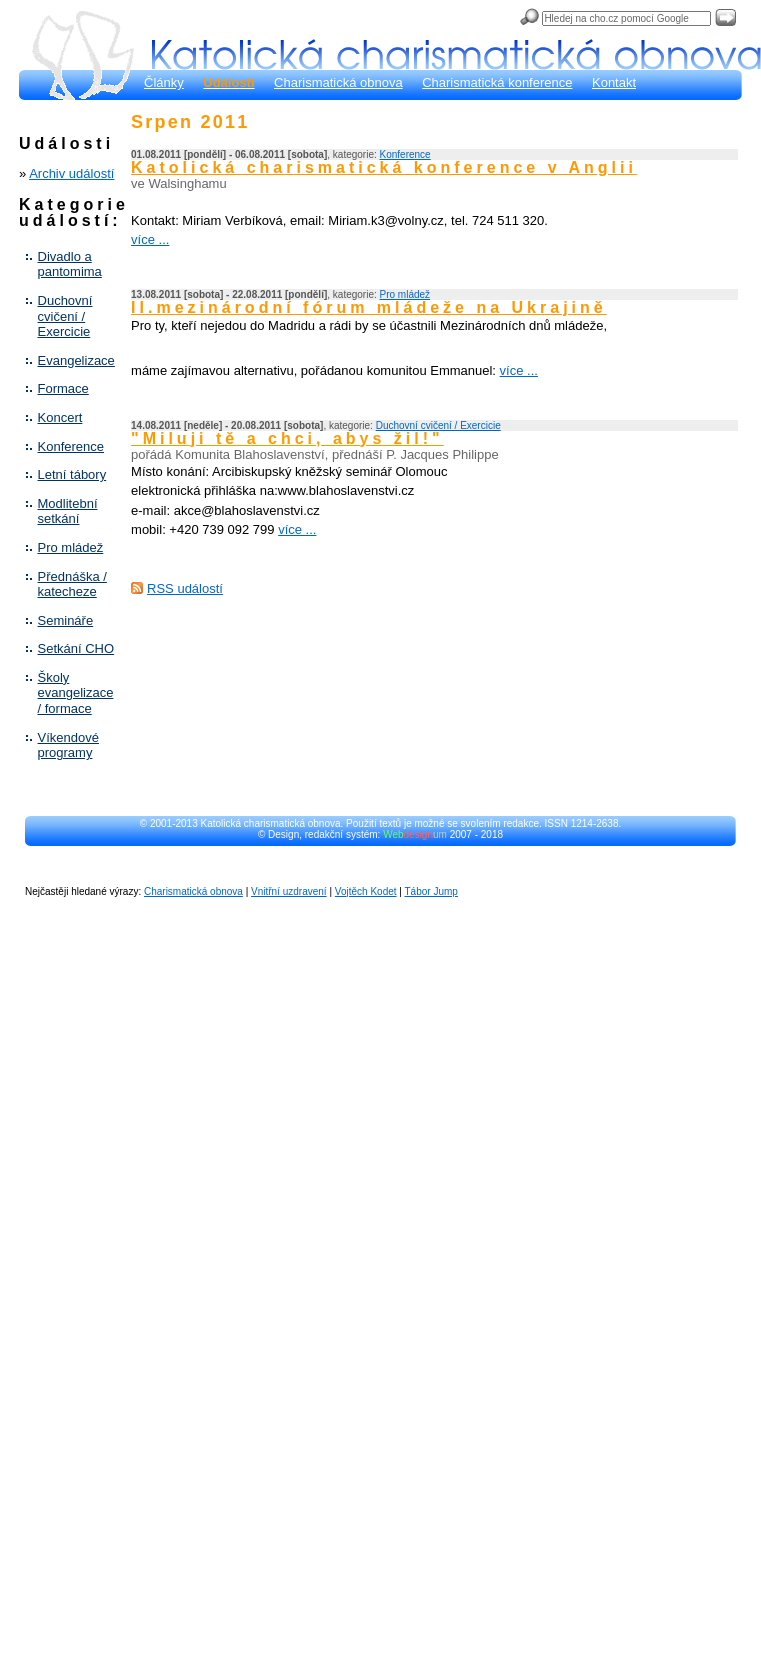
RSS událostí (185, 588)
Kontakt (614, 82)
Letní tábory (72, 474)
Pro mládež (71, 547)
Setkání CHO (76, 648)
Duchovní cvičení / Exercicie (65, 316)
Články (164, 82)
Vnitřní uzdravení (289, 891)
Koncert (60, 417)
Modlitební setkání (68, 511)
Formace (63, 388)
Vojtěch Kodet (366, 891)
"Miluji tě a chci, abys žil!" (287, 438)
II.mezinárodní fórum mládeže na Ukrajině (369, 307)
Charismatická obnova (338, 82)
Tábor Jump (431, 891)
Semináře (66, 620)
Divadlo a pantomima (70, 264)
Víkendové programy (68, 745)
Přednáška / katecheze (72, 584)
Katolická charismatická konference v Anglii (384, 167)
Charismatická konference (497, 82)
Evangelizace (76, 360)
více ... (150, 239)
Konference (71, 446)
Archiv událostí (71, 173)
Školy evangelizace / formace (76, 693)
